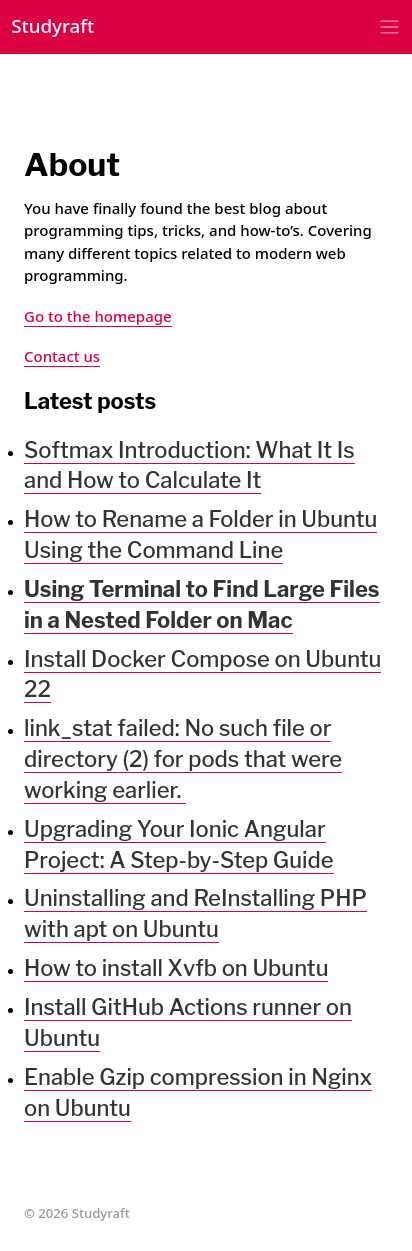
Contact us (62, 356)
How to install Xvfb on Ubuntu (176, 968)
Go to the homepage (98, 316)
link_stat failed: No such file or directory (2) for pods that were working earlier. (183, 759)
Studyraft (52, 25)
